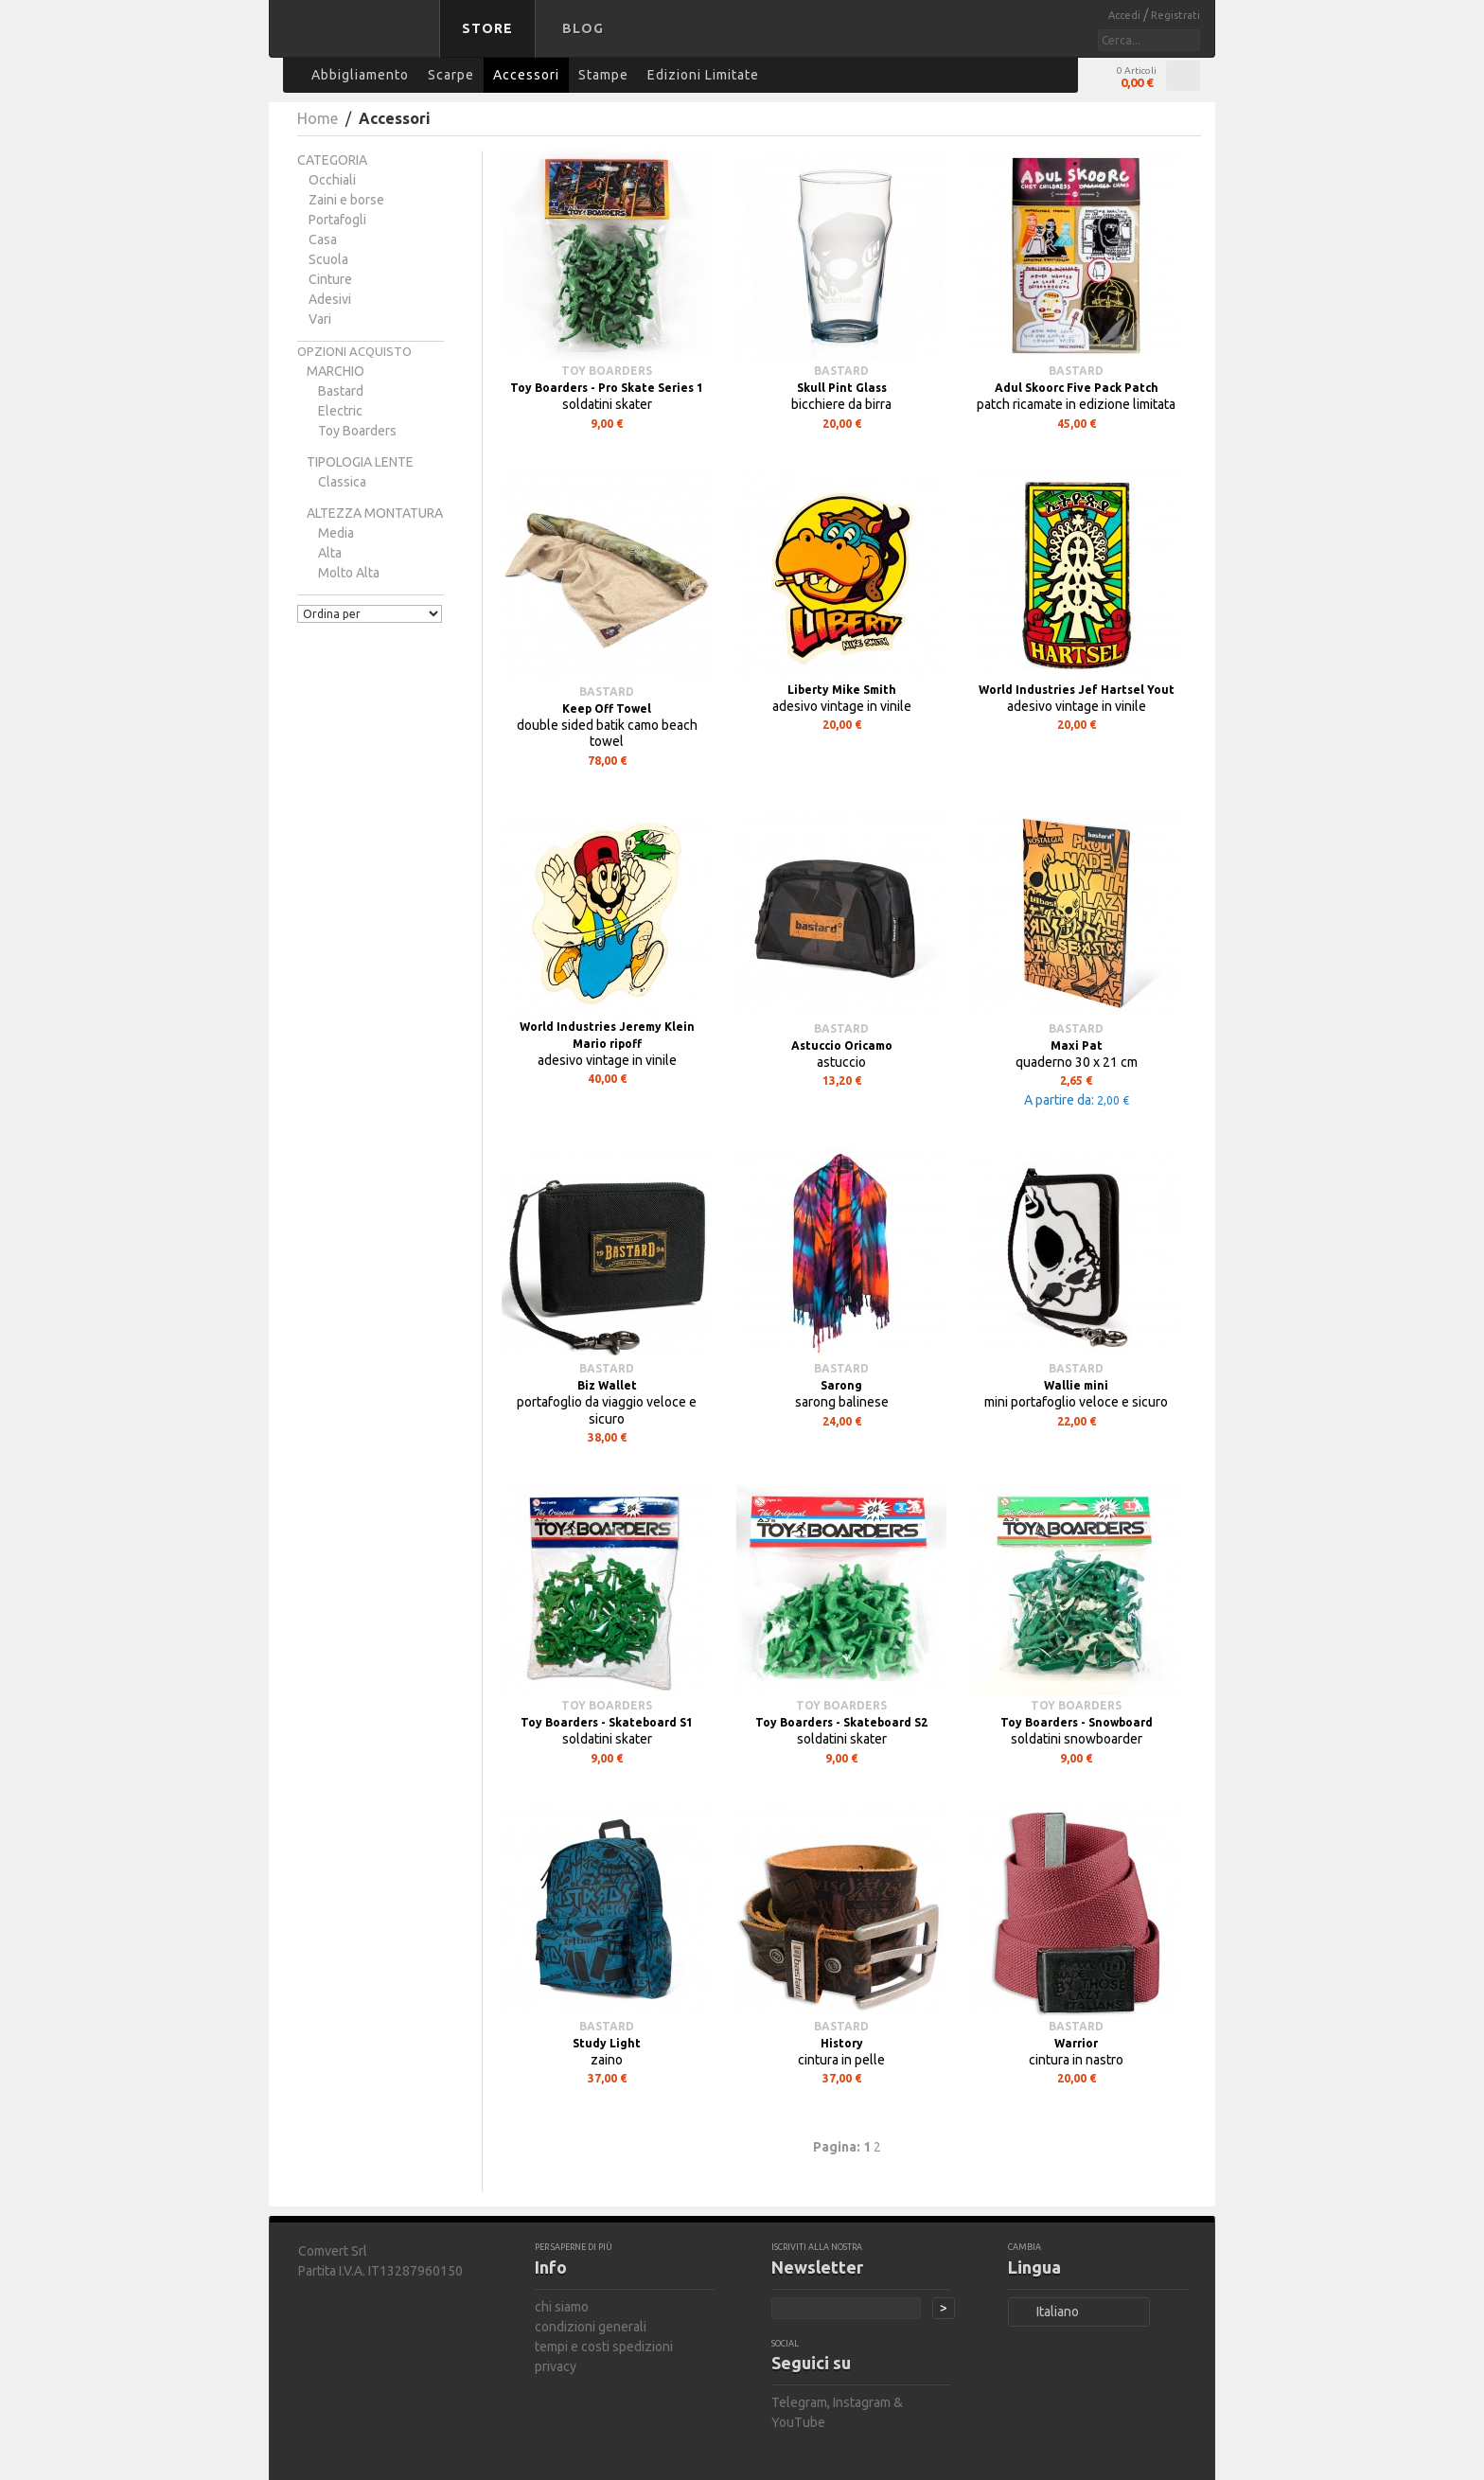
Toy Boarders (357, 430)
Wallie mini (1076, 1385)
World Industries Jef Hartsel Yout (1077, 689)
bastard (340, 391)
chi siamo (562, 2306)
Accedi (1125, 15)
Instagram (862, 2402)
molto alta (349, 572)
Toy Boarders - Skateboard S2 (841, 1722)
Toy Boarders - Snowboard (1076, 1722)
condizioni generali (590, 2326)
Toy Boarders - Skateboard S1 (607, 1722)
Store (487, 28)
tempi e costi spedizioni (604, 2346)
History (842, 2043)
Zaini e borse (346, 199)
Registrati (1175, 15)
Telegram (799, 2402)
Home (317, 118)
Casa (323, 239)
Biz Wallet (607, 1385)
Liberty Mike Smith (841, 689)
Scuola (328, 259)
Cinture (330, 279)
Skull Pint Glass (842, 387)
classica (342, 481)
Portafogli (337, 219)
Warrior (1076, 2043)
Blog (583, 28)
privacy (555, 2366)
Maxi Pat (1077, 1045)
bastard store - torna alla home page (357, 41)
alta (330, 552)
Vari (320, 319)
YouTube (798, 2422)
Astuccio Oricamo (841, 1045)
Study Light (607, 2043)
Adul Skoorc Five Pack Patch (1076, 387)
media (336, 532)
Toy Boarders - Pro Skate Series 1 (606, 387)
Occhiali (332, 179)
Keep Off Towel (606, 708)
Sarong (841, 1385)
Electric (340, 410)
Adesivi (330, 299)
